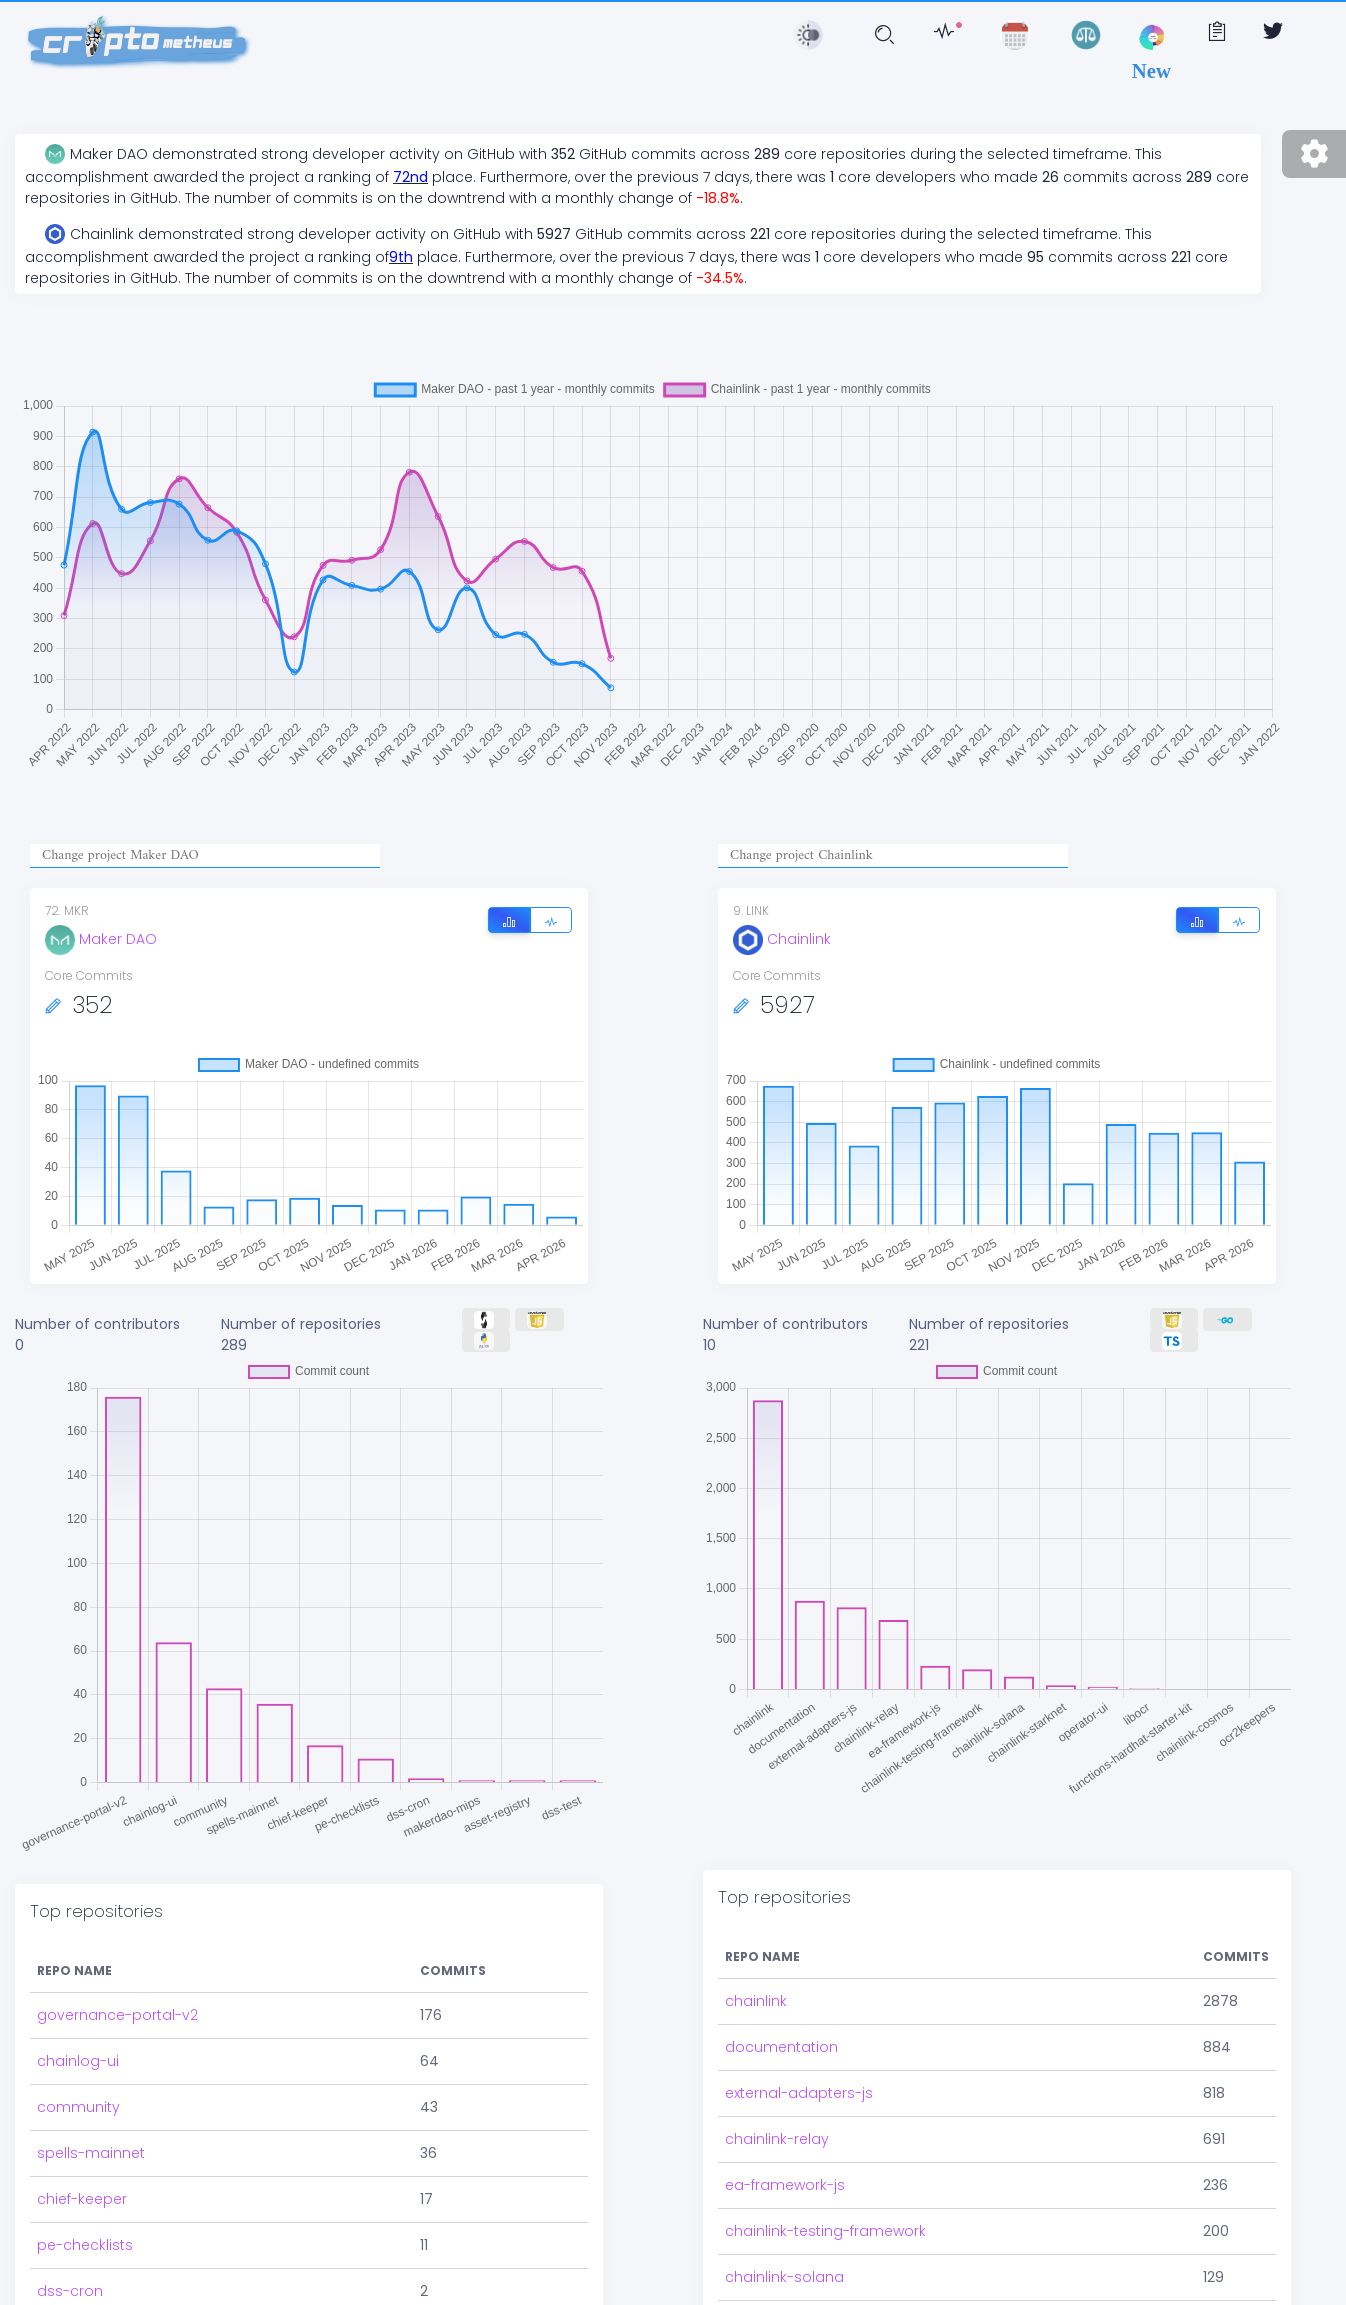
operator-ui (766, 2285)
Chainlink (782, 939)
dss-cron (70, 2193)
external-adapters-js (799, 2009)
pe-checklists (85, 2147)
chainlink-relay (777, 2055)
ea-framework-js (785, 2101)
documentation (781, 1963)
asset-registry (87, 2285)
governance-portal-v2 (117, 1917)
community (78, 2009)
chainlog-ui (78, 1963)
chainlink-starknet (788, 2239)
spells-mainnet (91, 2055)
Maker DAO (101, 939)
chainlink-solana (784, 2193)
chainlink (756, 1917)
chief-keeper (82, 2101)
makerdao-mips (96, 2239)
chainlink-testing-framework (825, 2147)
